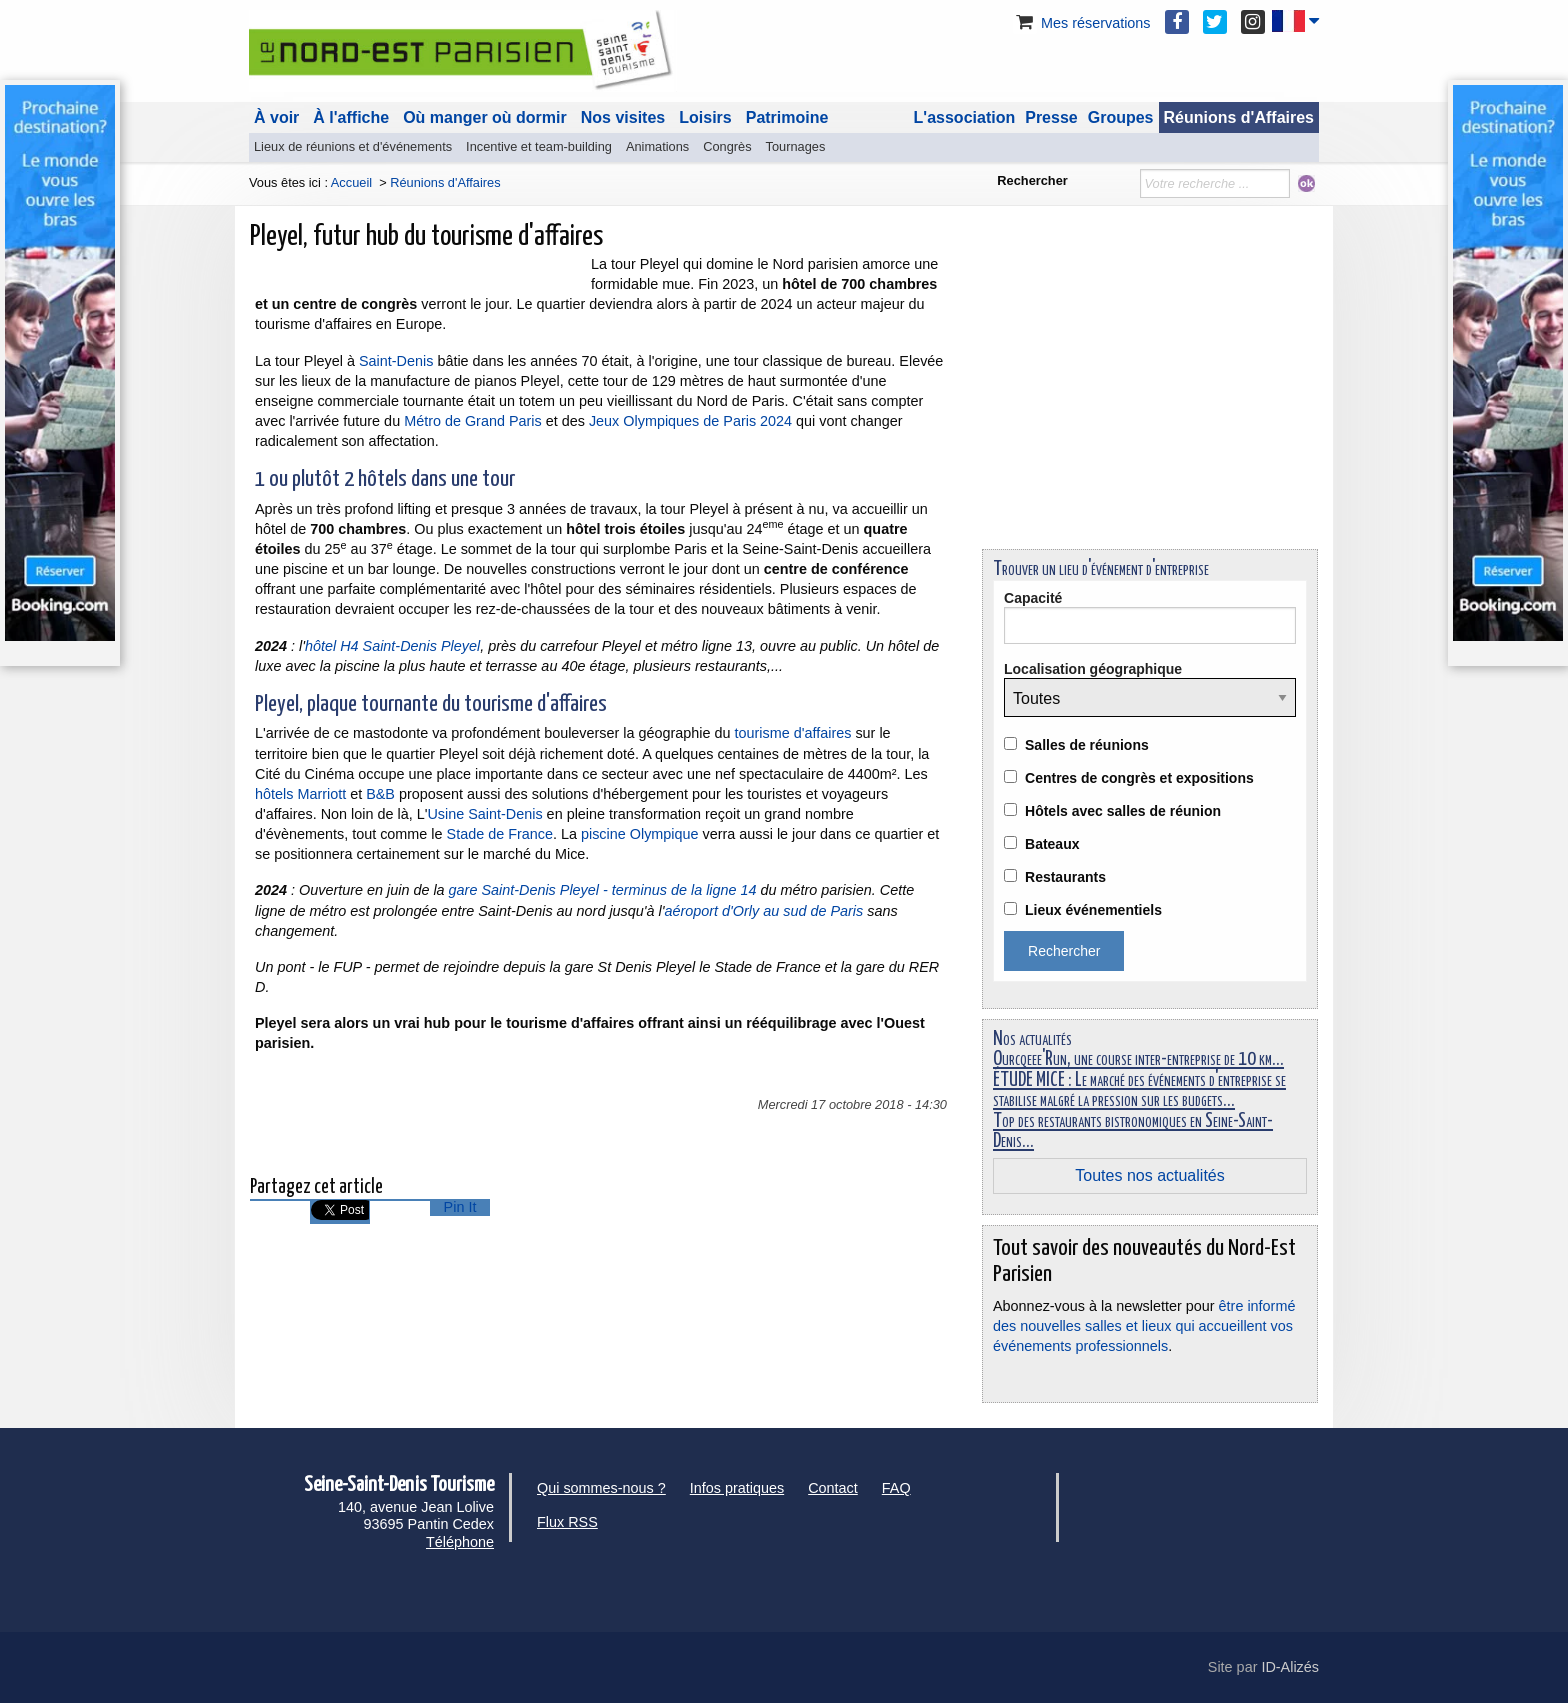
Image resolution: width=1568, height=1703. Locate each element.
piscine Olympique (640, 834)
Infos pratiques (737, 1488)
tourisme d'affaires (793, 733)
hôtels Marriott (300, 794)
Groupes (1121, 117)
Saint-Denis (396, 361)
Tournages (796, 146)
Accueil (351, 182)
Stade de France (500, 834)
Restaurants (1065, 877)
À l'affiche (351, 117)
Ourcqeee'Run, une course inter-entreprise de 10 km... (1138, 1059)
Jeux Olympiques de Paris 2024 (690, 421)
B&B (380, 794)
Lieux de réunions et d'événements (353, 146)
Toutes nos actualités (1149, 1175)
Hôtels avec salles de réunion (1123, 811)
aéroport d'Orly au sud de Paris (763, 911)
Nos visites (623, 117)
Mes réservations (1082, 23)
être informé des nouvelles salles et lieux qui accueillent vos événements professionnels (1144, 1326)
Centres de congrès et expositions (1139, 778)
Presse (1051, 117)
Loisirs (705, 117)
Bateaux (1052, 844)
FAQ (896, 1488)
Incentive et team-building (539, 146)
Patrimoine (787, 117)
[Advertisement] (1150, 394)
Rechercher (1032, 180)
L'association (965, 117)
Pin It (460, 1207)
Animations (657, 146)
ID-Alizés (1290, 1667)
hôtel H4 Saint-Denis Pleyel (392, 646)
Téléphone (460, 1542)
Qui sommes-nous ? (601, 1488)
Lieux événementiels (1093, 910)
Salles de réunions (1087, 745)
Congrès (727, 146)
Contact (833, 1488)
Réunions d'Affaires (1239, 117)
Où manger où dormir (485, 117)
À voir (276, 117)
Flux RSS (567, 1522)
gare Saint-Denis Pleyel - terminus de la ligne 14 (603, 890)
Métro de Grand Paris (473, 421)
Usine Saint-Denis (484, 814)
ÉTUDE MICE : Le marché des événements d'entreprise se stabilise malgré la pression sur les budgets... (1139, 1090)
